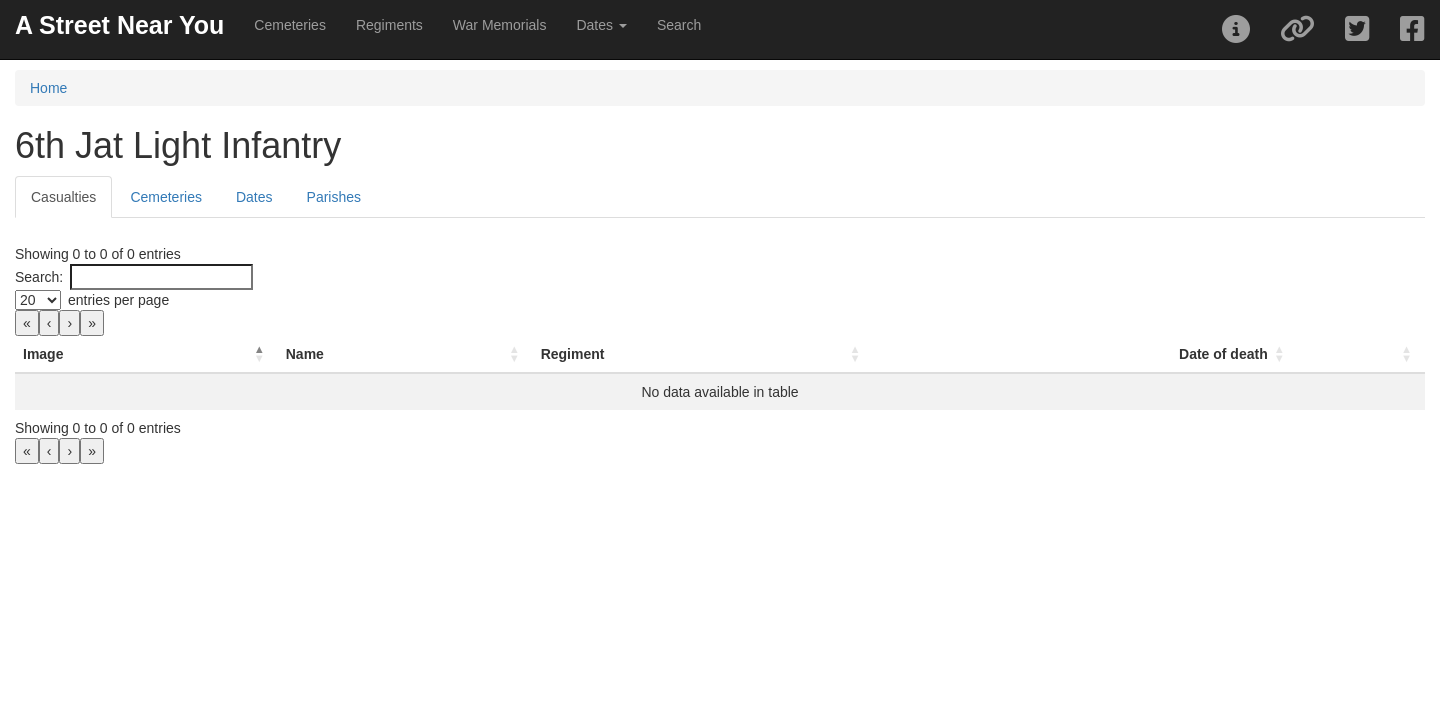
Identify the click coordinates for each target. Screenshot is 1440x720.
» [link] (92, 323)
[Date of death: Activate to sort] (1136, 354)
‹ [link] (49, 323)
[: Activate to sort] (1352, 354)
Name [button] (341, 354)
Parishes (334, 197)
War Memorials (500, 25)
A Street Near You (119, 25)
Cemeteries (290, 25)
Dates (254, 197)
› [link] (69, 323)
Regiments (389, 25)
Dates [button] (601, 25)
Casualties (63, 197)
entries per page (118, 300)
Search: (39, 277)
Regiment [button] (645, 354)
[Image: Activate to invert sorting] (164, 354)
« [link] (27, 323)
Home (48, 88)
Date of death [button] (1205, 354)
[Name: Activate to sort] (459, 354)
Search (679, 25)
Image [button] (43, 354)
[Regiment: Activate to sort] (799, 354)
